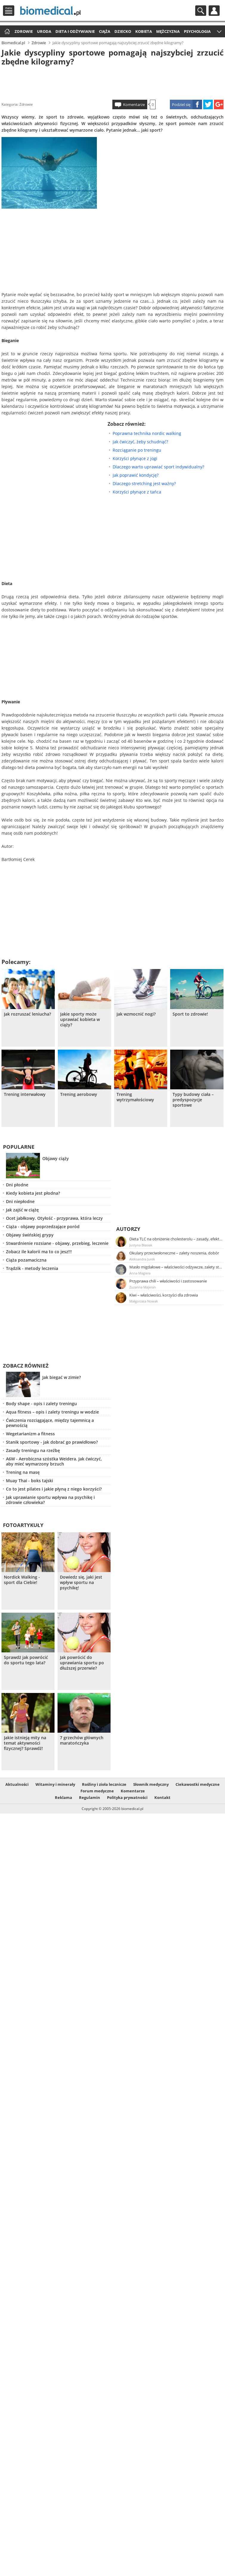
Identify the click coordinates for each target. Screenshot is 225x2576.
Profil (214, 10)
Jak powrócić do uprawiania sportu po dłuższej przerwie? (82, 1663)
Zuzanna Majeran (142, 1287)
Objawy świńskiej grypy (30, 1235)
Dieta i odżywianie (75, 31)
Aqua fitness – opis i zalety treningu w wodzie (52, 1412)
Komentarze (134, 104)
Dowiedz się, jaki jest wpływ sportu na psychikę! (81, 1582)
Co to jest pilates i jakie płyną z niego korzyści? (54, 1489)
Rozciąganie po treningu (137, 450)
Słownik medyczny (151, 1784)
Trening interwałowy (25, 1094)
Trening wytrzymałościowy (135, 1097)
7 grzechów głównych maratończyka (81, 1740)
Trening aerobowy (78, 1094)
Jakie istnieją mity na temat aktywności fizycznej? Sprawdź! (25, 1743)
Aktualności (17, 1784)
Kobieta (143, 31)
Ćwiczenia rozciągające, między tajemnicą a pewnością (50, 1422)
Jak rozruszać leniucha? (27, 1014)
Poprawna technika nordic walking (147, 433)
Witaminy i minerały (55, 1784)
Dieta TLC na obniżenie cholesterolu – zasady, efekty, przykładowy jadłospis (176, 1239)
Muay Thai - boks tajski (29, 1480)
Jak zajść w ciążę (22, 1210)
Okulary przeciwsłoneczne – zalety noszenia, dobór (174, 1253)
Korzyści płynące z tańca (137, 492)
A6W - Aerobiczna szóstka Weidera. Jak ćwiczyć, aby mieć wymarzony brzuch (54, 1461)
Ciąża (104, 31)
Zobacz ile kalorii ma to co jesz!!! (39, 1251)
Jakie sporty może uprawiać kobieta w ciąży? (80, 1019)
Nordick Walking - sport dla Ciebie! (22, 1579)
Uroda (44, 31)
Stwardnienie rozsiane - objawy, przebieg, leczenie (57, 1243)
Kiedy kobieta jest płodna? (33, 1193)
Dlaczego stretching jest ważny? (144, 483)
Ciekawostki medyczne (198, 1784)
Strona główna (6, 31)
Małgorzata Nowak (143, 1301)
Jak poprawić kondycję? (136, 475)
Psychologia (197, 31)
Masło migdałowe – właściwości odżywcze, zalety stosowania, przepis (176, 1267)
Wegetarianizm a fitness (30, 1434)
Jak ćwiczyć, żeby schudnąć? (140, 442)
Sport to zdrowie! (190, 1014)
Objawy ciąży (55, 1158)
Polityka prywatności (127, 1797)
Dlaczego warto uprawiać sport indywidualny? (158, 467)
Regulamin (89, 1797)
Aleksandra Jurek (142, 1259)
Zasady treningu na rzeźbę (33, 1450)
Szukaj (200, 10)
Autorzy (128, 1228)
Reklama (63, 1797)
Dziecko (122, 31)
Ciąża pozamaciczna (26, 1260)
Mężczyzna (168, 31)
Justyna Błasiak (140, 1245)
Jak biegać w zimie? (61, 1377)
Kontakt (162, 1797)
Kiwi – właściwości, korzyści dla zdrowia (163, 1295)
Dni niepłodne (20, 1201)
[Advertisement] (112, 81)
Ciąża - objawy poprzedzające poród (43, 1226)
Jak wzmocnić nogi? (136, 1014)
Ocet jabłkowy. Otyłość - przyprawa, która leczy (54, 1218)
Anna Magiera (139, 1273)
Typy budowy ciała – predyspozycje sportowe (193, 1100)
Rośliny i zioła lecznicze (104, 1784)
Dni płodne (17, 1185)
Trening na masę (23, 1472)
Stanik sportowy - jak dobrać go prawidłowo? (52, 1442)
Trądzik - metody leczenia (32, 1268)
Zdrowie (24, 31)
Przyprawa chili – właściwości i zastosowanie (168, 1281)
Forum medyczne (97, 1791)
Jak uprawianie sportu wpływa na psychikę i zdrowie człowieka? (50, 1499)
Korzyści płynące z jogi (135, 458)
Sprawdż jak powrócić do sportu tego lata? (26, 1660)
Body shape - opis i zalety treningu (41, 1403)
